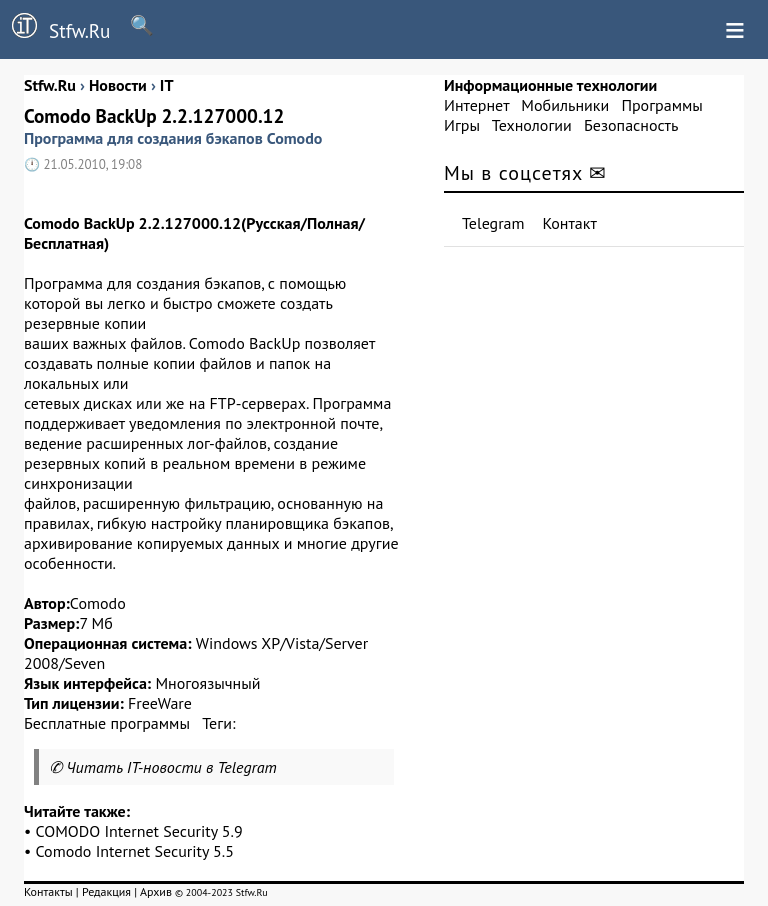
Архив (156, 891)
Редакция (106, 891)
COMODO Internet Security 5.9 (139, 831)
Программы (661, 105)
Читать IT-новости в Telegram (171, 767)
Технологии (532, 125)
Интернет (476, 105)
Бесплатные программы (107, 723)
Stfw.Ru (55, 28)
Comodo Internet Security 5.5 (135, 851)
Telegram (493, 223)
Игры (462, 125)
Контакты (48, 891)
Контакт (570, 223)
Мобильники (565, 105)
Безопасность (631, 125)
